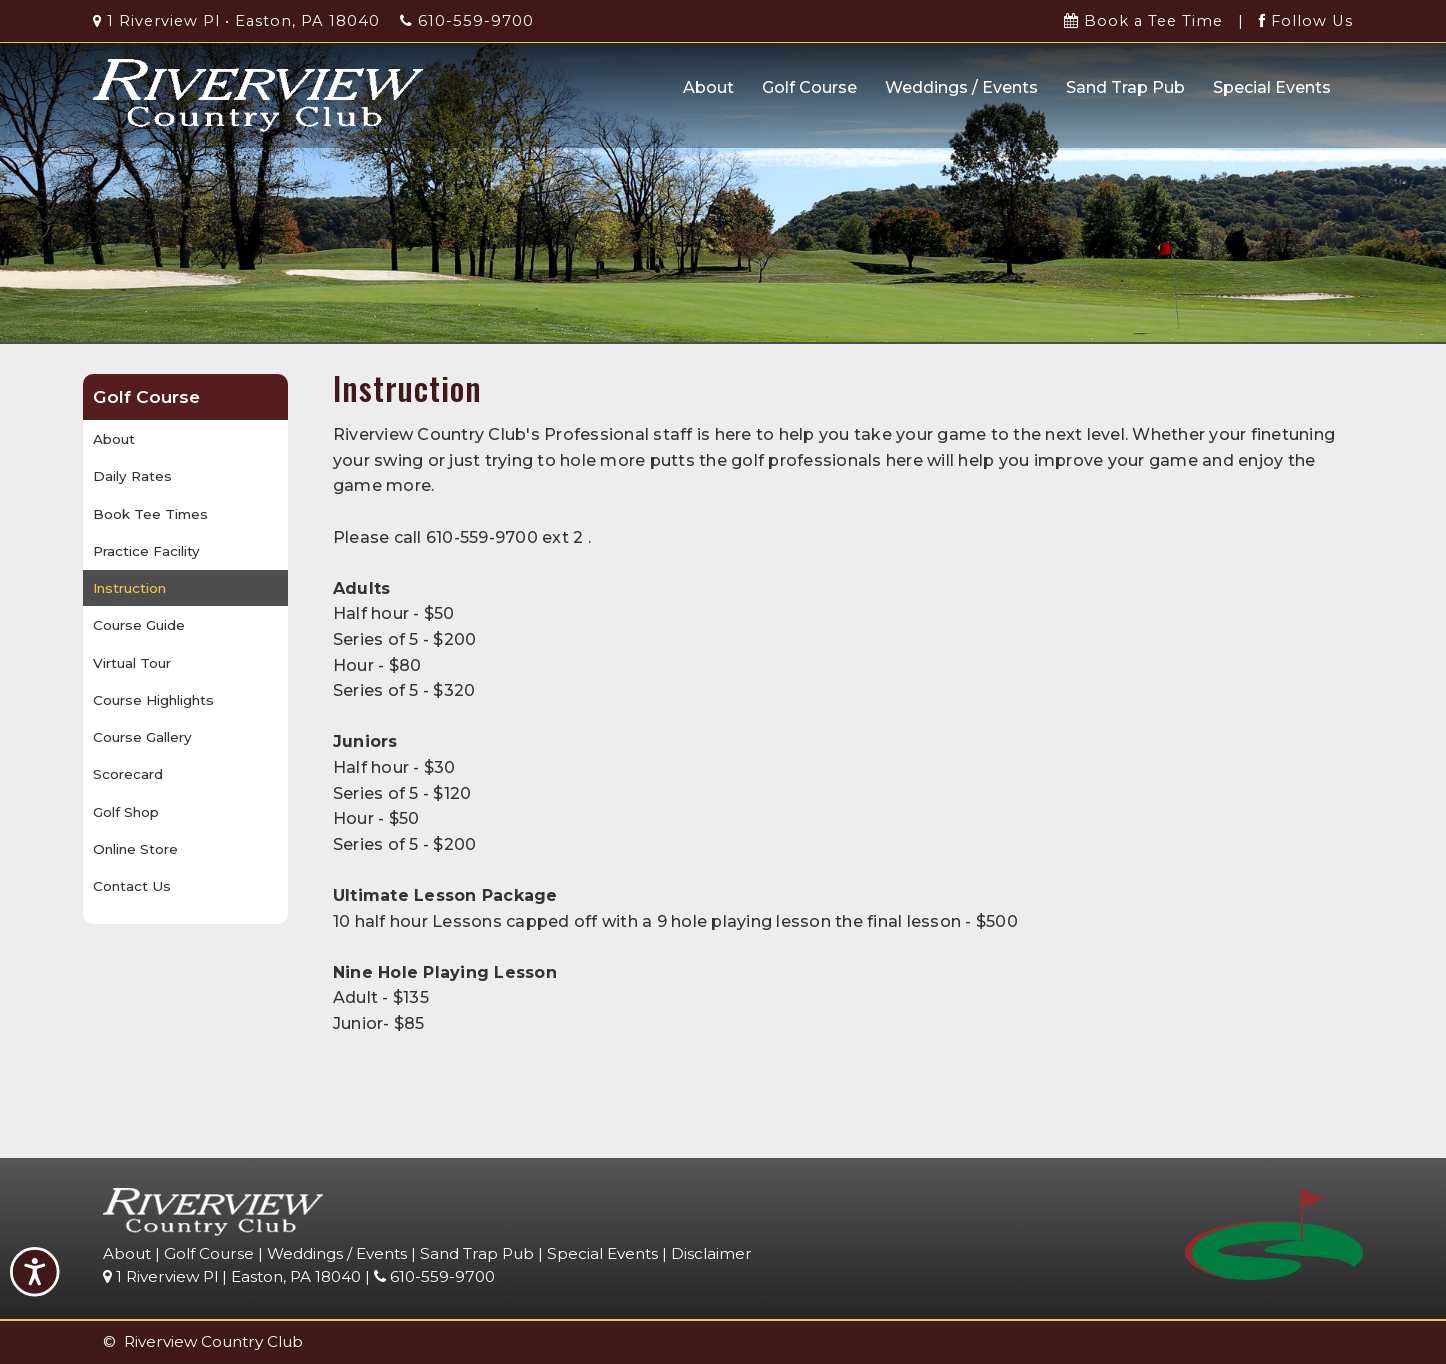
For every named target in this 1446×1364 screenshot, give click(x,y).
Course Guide (139, 625)
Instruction (129, 588)
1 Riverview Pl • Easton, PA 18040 (236, 21)
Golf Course (809, 87)
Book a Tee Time (1143, 21)
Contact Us (132, 886)
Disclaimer (711, 1253)
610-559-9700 (467, 21)
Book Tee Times (150, 514)
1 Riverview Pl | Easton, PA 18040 (232, 1276)
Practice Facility (146, 551)
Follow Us (1306, 21)
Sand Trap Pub (1125, 87)
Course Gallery (142, 737)
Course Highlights (153, 700)
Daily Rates (132, 476)
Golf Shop (126, 812)
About (708, 87)
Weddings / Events (961, 87)
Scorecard (128, 774)
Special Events (1272, 87)
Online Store (135, 849)
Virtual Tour (132, 663)
